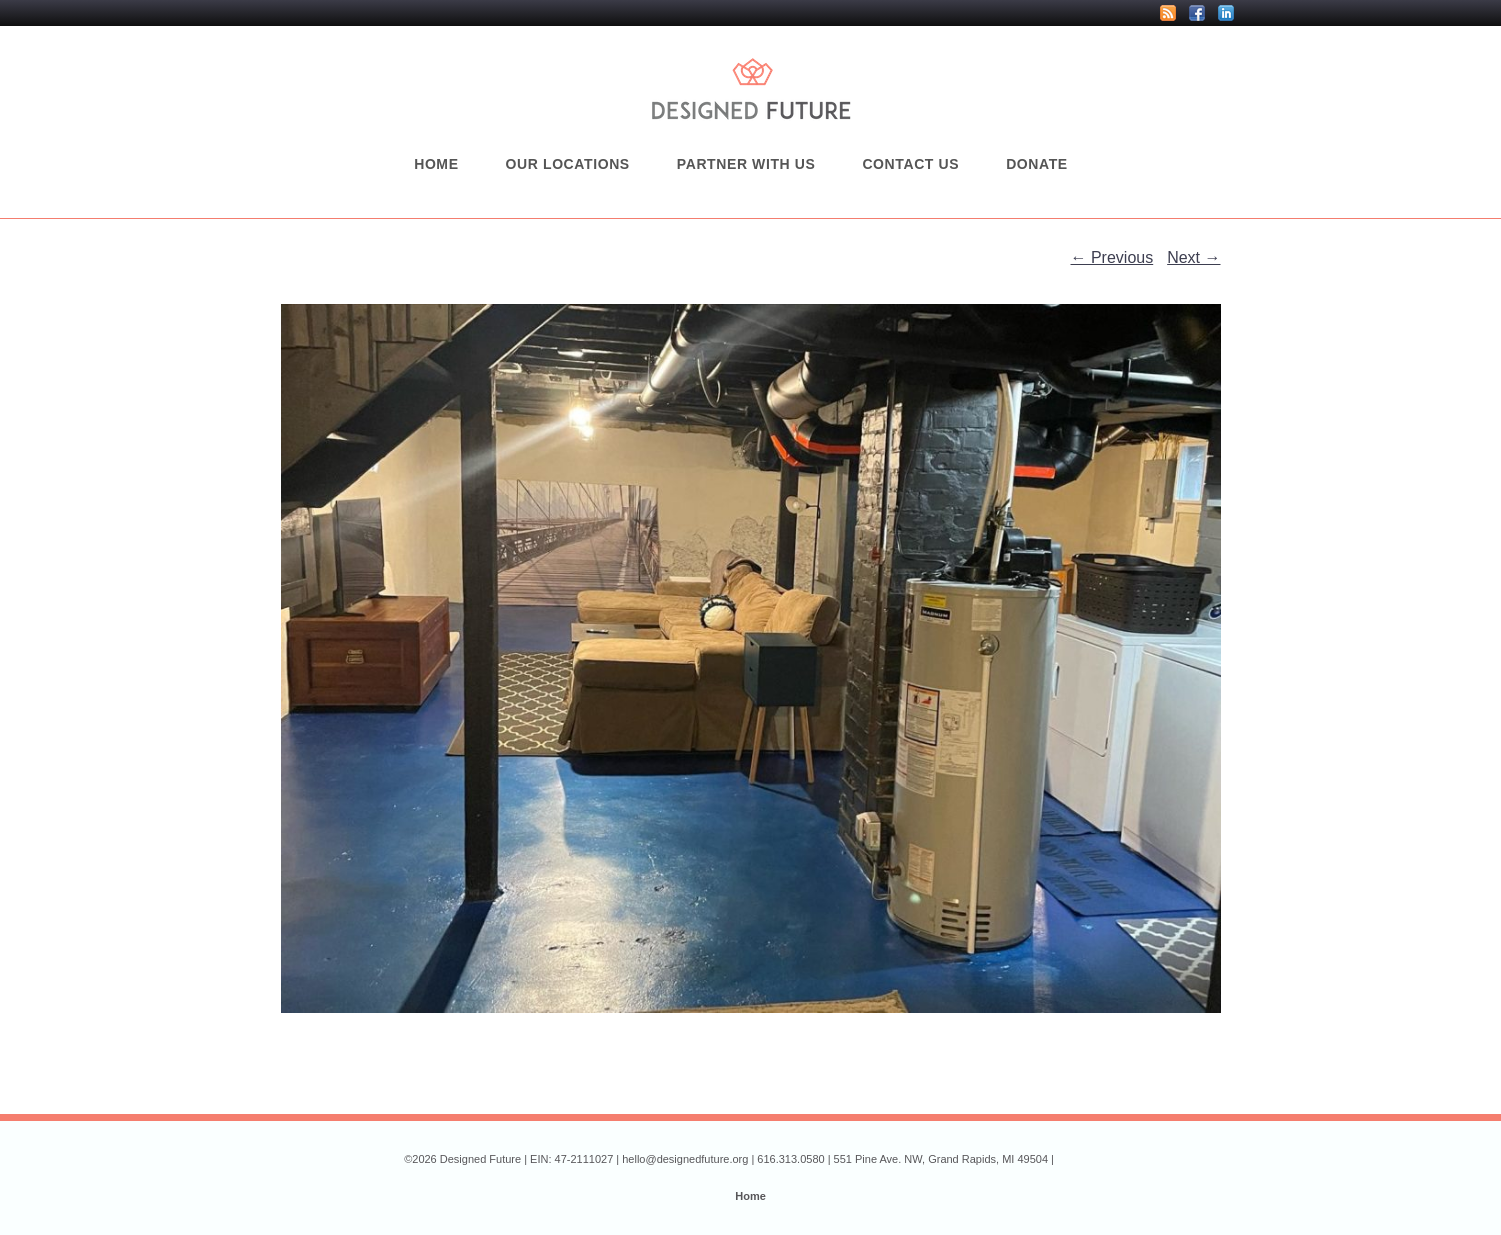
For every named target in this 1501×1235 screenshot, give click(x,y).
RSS (1168, 13)
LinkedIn (1226, 13)
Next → (1193, 257)
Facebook (1197, 13)
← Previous (1112, 257)
